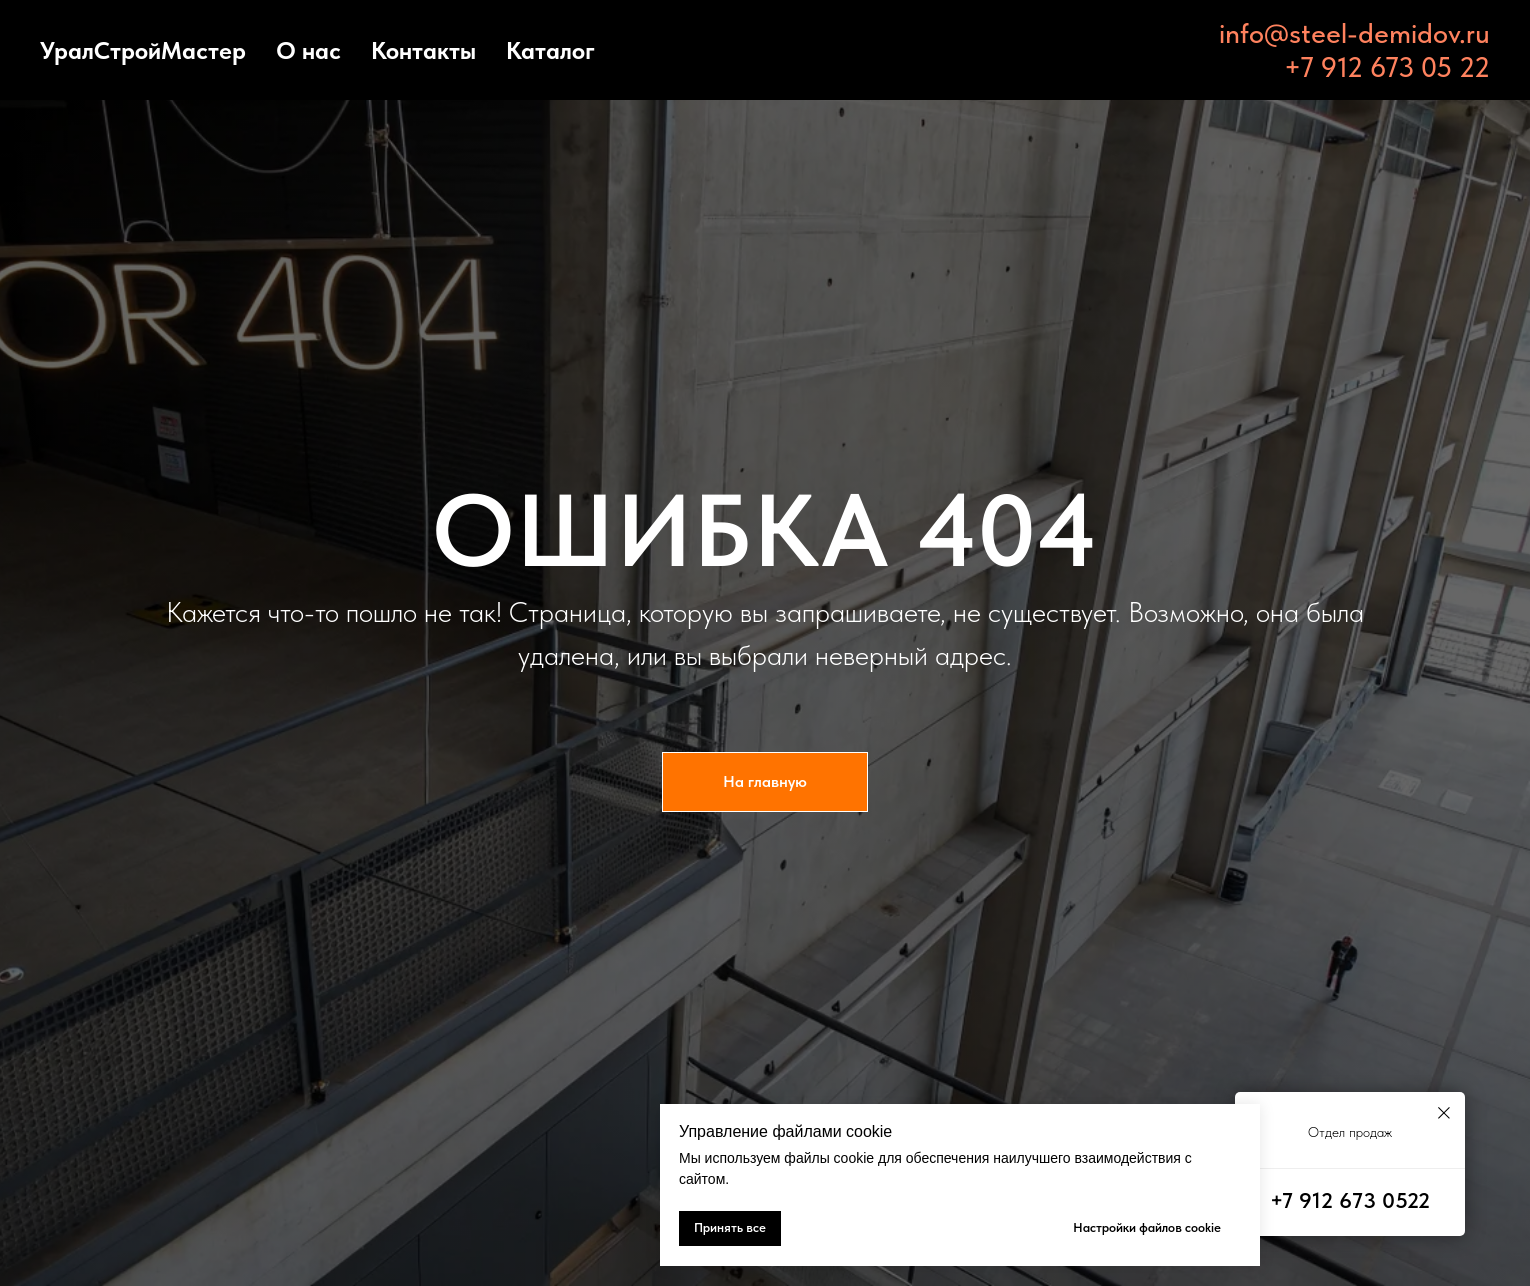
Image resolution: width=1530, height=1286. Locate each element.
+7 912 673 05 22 (1387, 67)
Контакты (423, 50)
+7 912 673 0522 (1350, 1200)
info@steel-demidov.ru (1354, 33)
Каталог (550, 50)
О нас (308, 50)
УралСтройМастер (143, 50)
